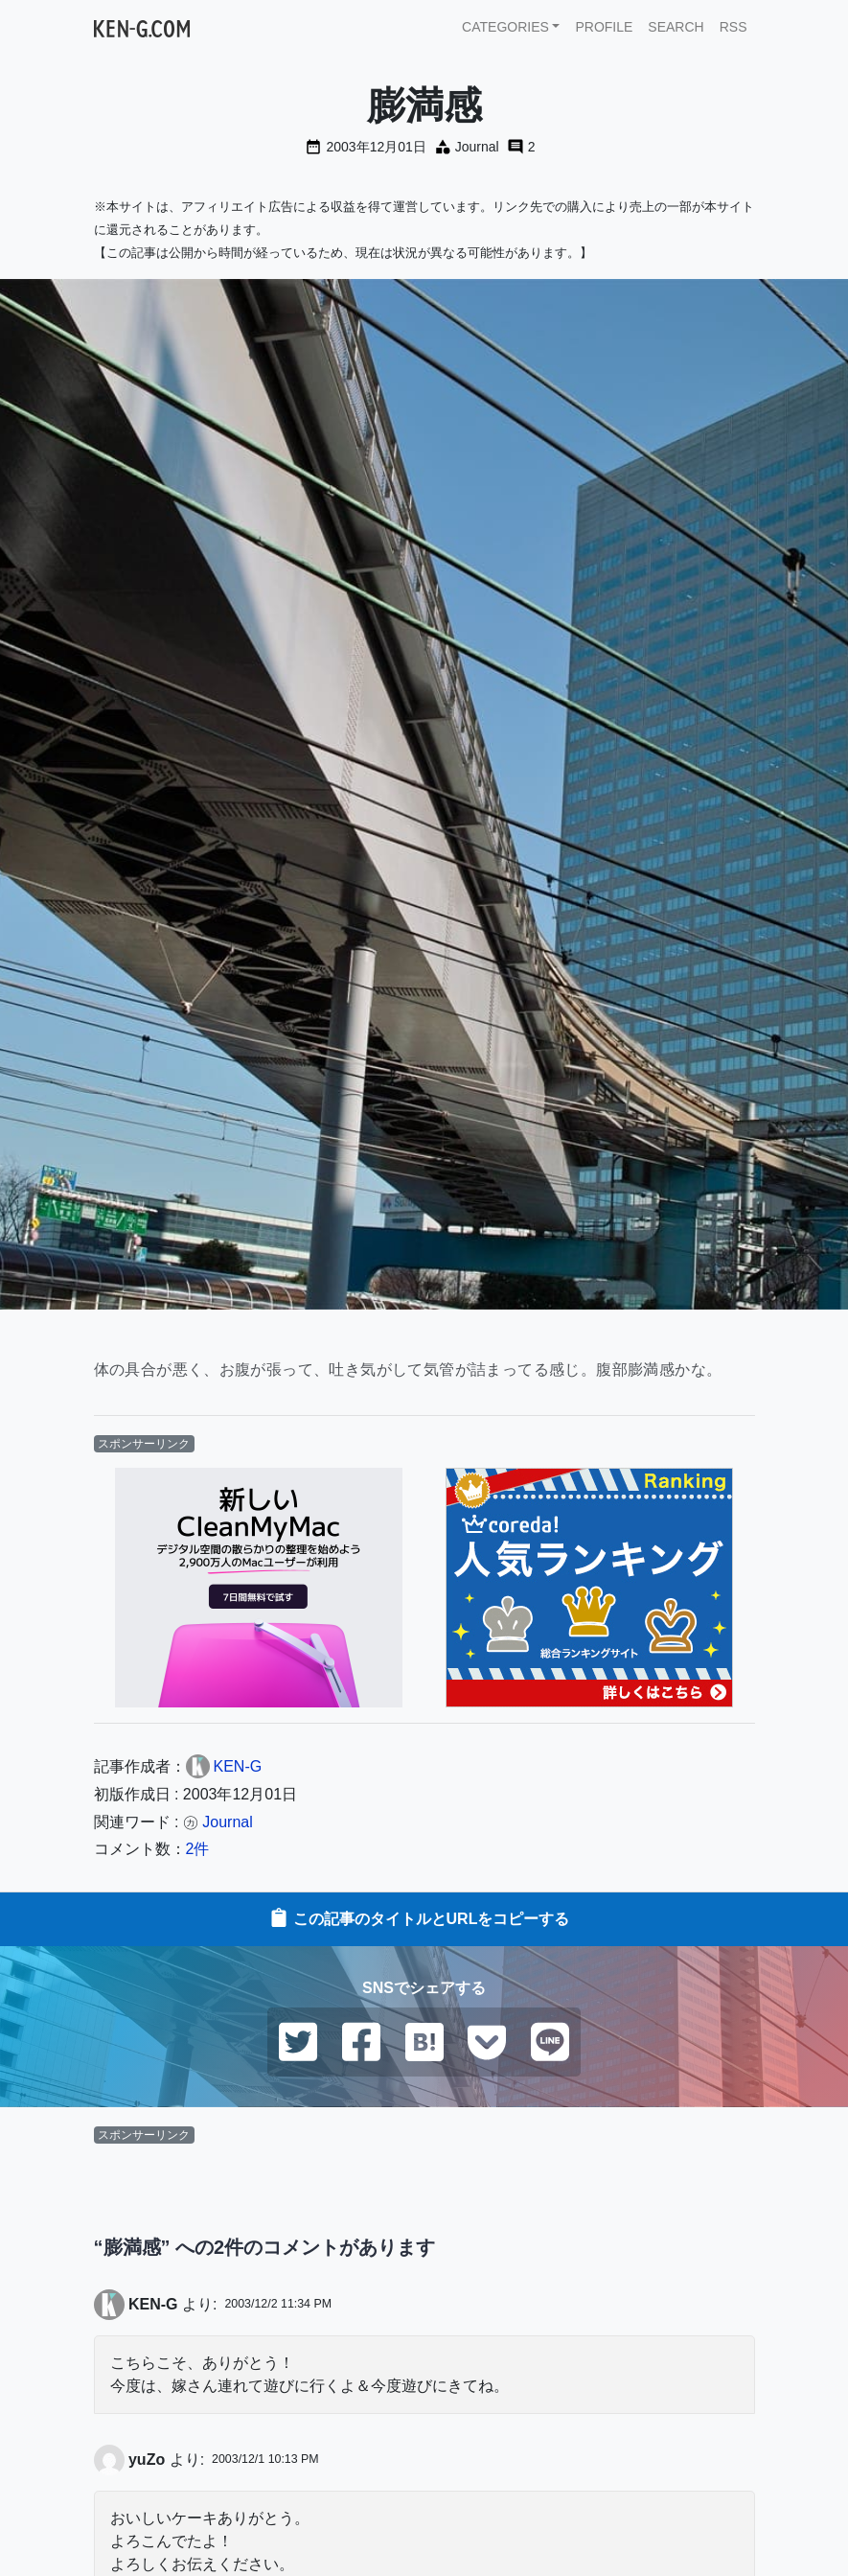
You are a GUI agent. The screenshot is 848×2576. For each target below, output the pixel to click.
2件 (198, 1849)
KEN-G (153, 2304)
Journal (477, 146)
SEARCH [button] (675, 27)
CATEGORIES (505, 27)
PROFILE (603, 27)
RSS (733, 27)
